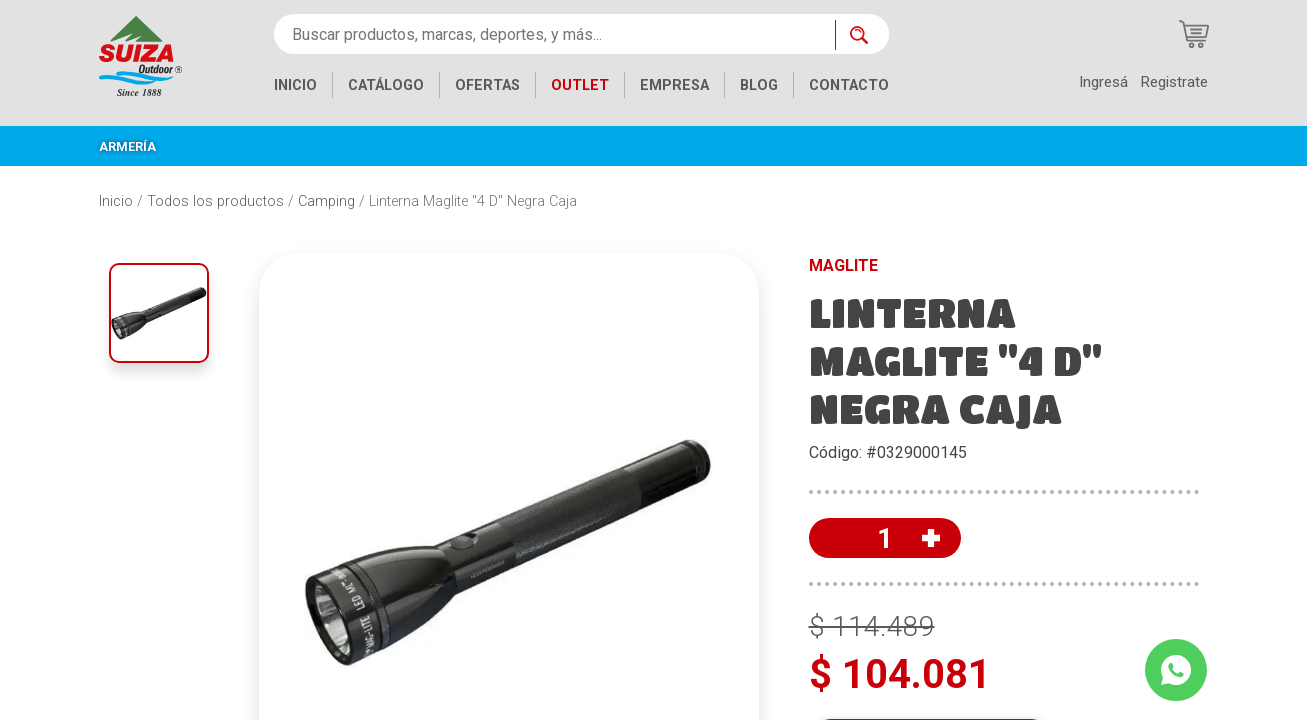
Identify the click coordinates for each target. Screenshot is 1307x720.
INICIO (295, 85)
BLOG (759, 85)
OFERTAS (487, 85)
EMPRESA (674, 85)
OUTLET (580, 85)
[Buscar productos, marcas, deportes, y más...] (554, 34)
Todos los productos (215, 201)
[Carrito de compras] (1194, 34)
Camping (326, 201)
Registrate (1174, 82)
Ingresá (1103, 82)
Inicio (116, 201)
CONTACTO (849, 85)
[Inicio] (140, 54)
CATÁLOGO (386, 85)
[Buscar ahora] (862, 35)
